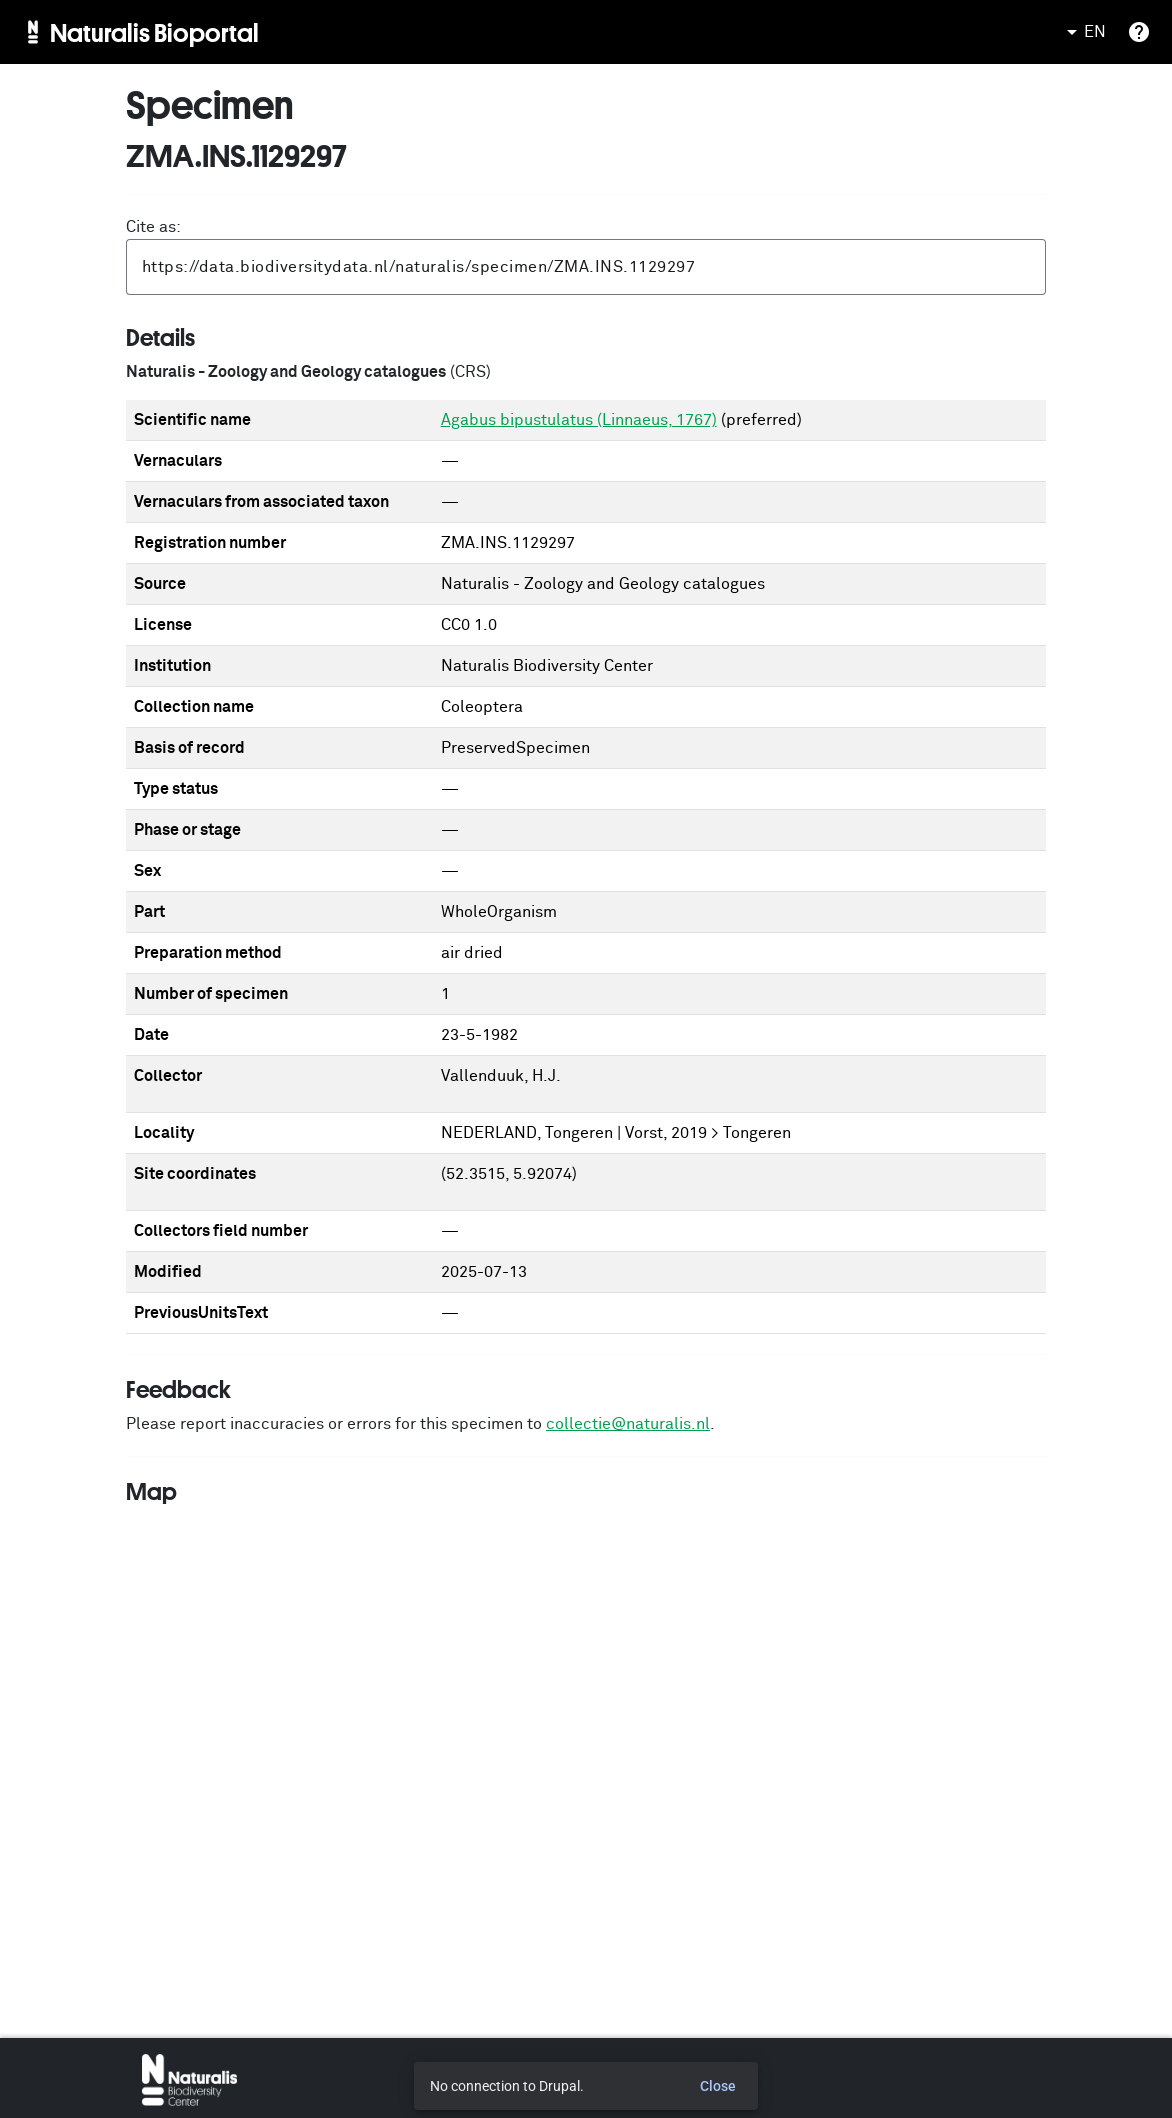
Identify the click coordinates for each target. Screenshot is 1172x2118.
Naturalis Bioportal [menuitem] (154, 32)
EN (1083, 32)
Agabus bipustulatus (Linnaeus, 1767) (579, 420)
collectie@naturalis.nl (628, 1424)
